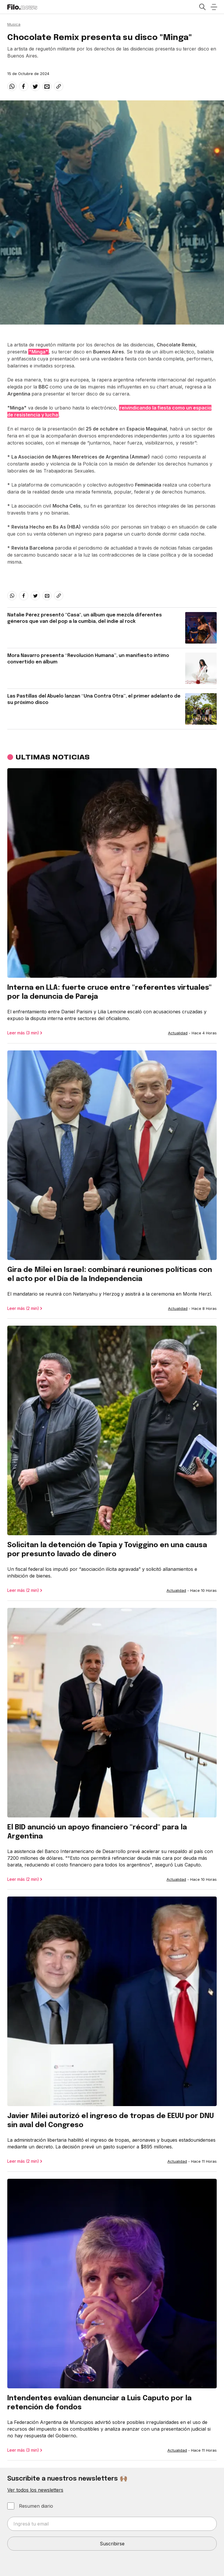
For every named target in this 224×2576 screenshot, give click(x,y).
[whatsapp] (12, 86)
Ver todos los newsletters (35, 2490)
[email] (47, 86)
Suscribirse (112, 2544)
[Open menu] (214, 7)
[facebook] (23, 86)
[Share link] (58, 86)
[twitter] (35, 86)
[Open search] (202, 7)
